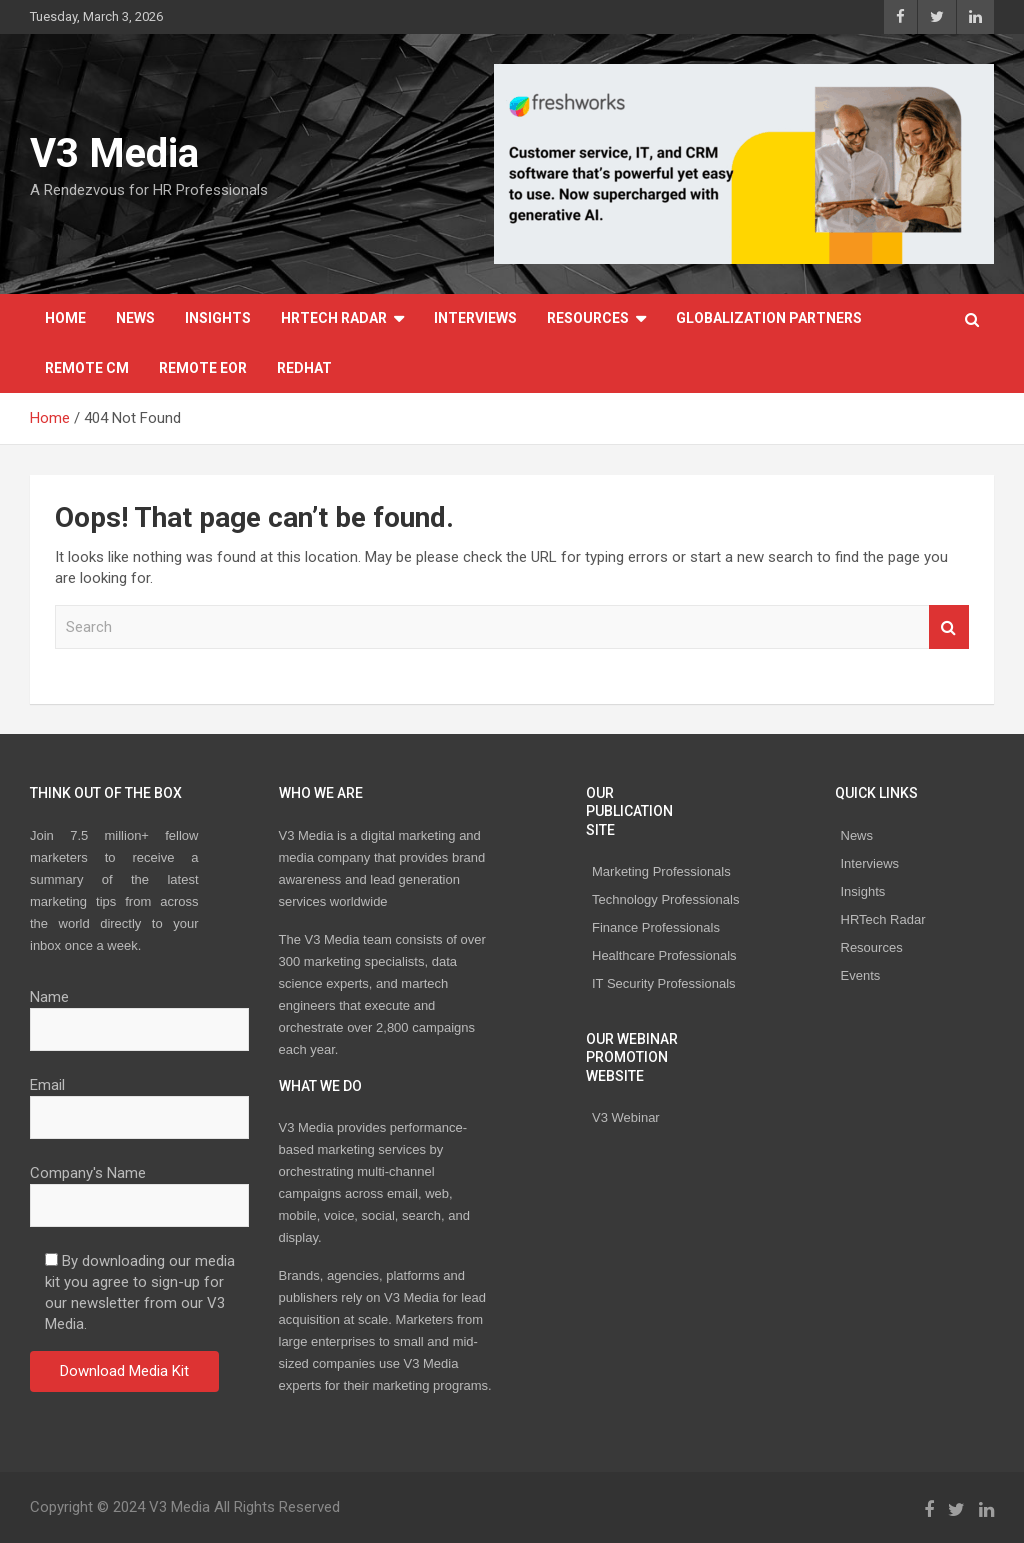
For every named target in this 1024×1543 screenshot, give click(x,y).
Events (861, 975)
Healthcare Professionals (664, 955)
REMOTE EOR (203, 368)
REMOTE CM (87, 368)
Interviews (475, 318)
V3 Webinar (626, 1117)
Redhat (304, 368)
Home (65, 318)
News (135, 318)
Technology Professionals (665, 899)
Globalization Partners (769, 318)
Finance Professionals (656, 927)
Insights (218, 318)
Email (139, 1101)
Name (139, 1013)
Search (949, 627)
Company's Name (139, 1189)
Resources (588, 318)
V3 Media (114, 153)
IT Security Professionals (664, 983)
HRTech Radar (334, 318)
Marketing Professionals (661, 871)
